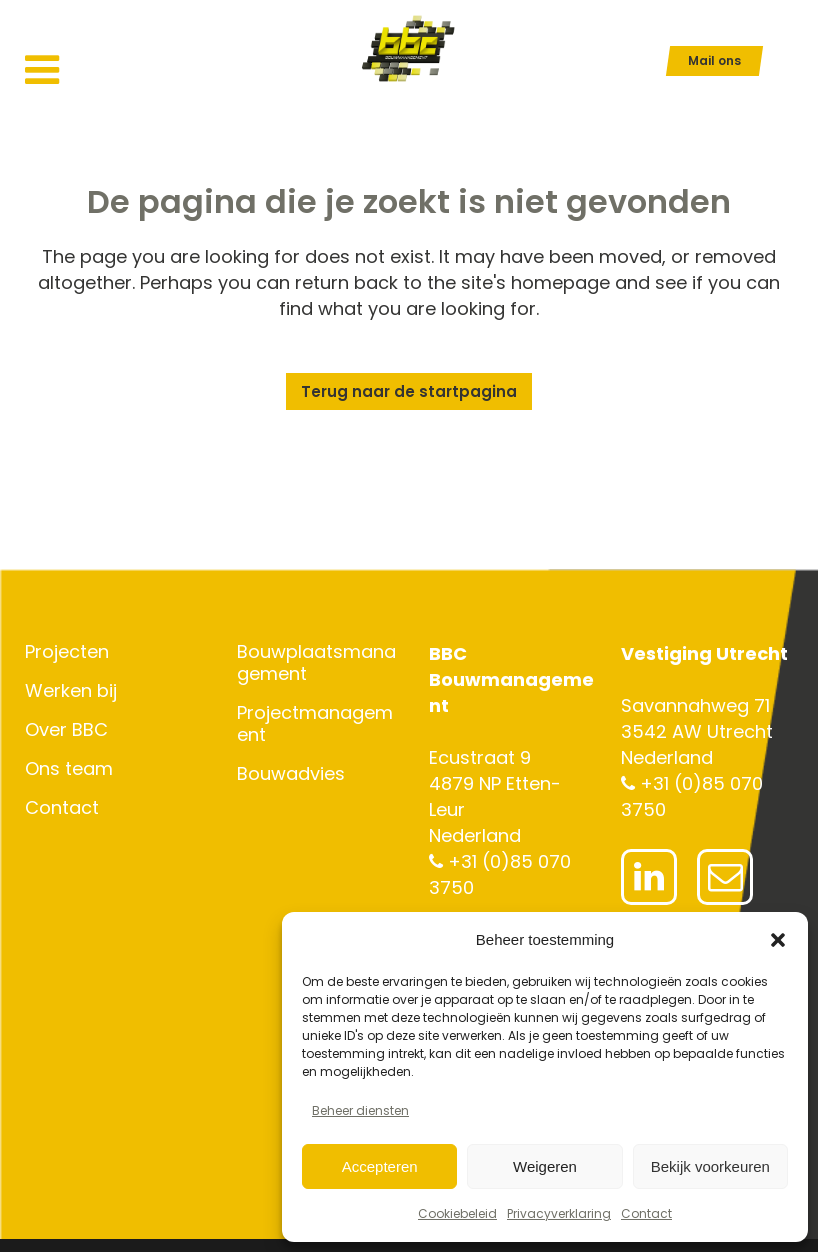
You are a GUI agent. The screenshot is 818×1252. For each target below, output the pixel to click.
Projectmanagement (315, 724)
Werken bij (71, 691)
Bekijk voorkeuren (710, 1166)
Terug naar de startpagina (409, 391)
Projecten (67, 652)
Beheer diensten (360, 1110)
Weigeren (545, 1166)
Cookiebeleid (457, 1213)
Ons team (69, 769)
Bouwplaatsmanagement (316, 663)
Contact (646, 1213)
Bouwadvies (291, 774)
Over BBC (66, 730)
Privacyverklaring (559, 1213)
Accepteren (380, 1166)
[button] (778, 940)
